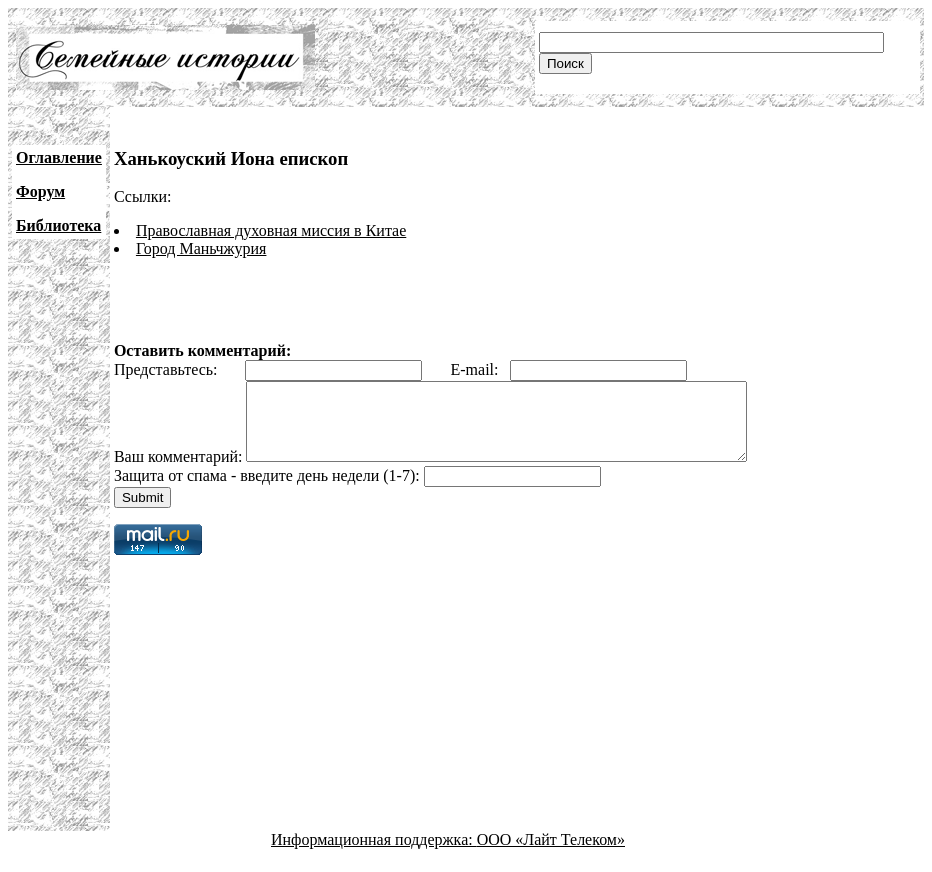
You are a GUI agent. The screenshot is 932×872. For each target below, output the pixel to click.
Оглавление (59, 157)
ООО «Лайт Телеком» (551, 854)
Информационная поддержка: (374, 854)
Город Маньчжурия (201, 248)
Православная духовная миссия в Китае (271, 230)
